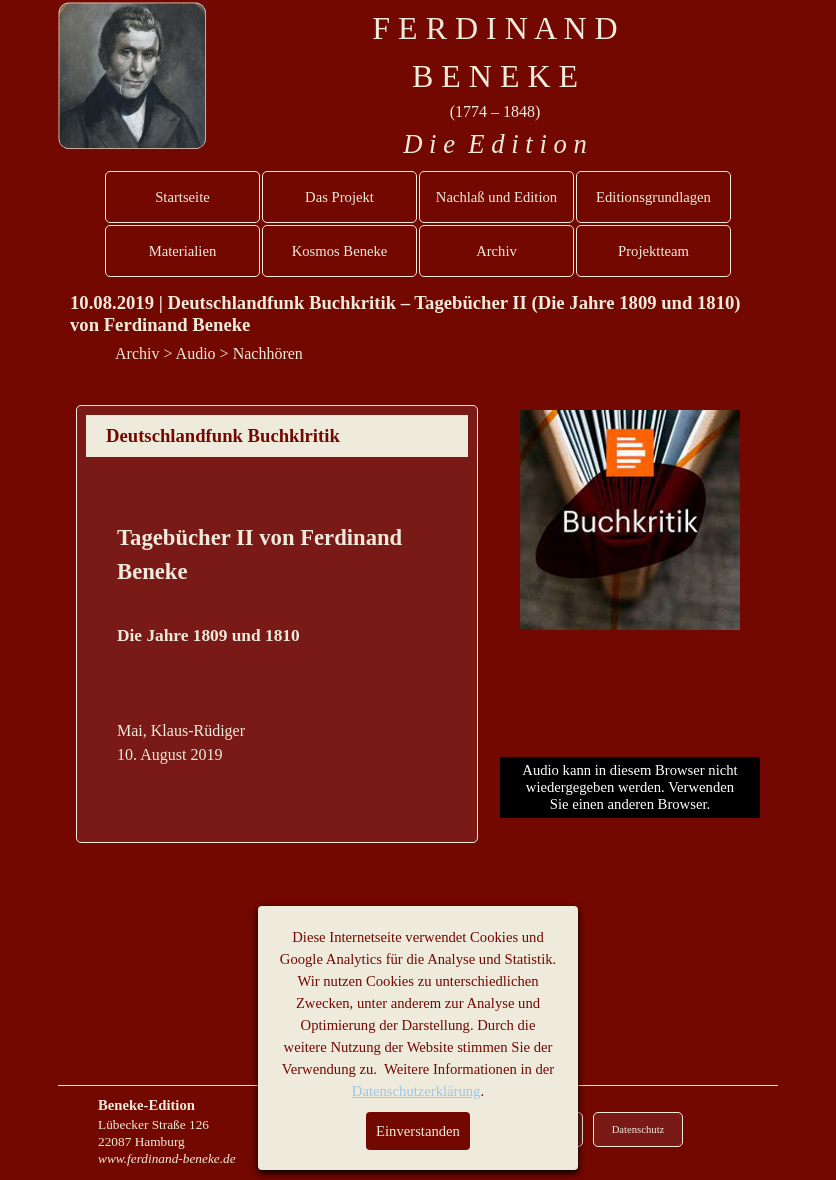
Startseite (182, 197)
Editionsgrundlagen (653, 197)
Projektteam (653, 251)
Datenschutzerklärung (416, 1091)
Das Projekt (339, 197)
